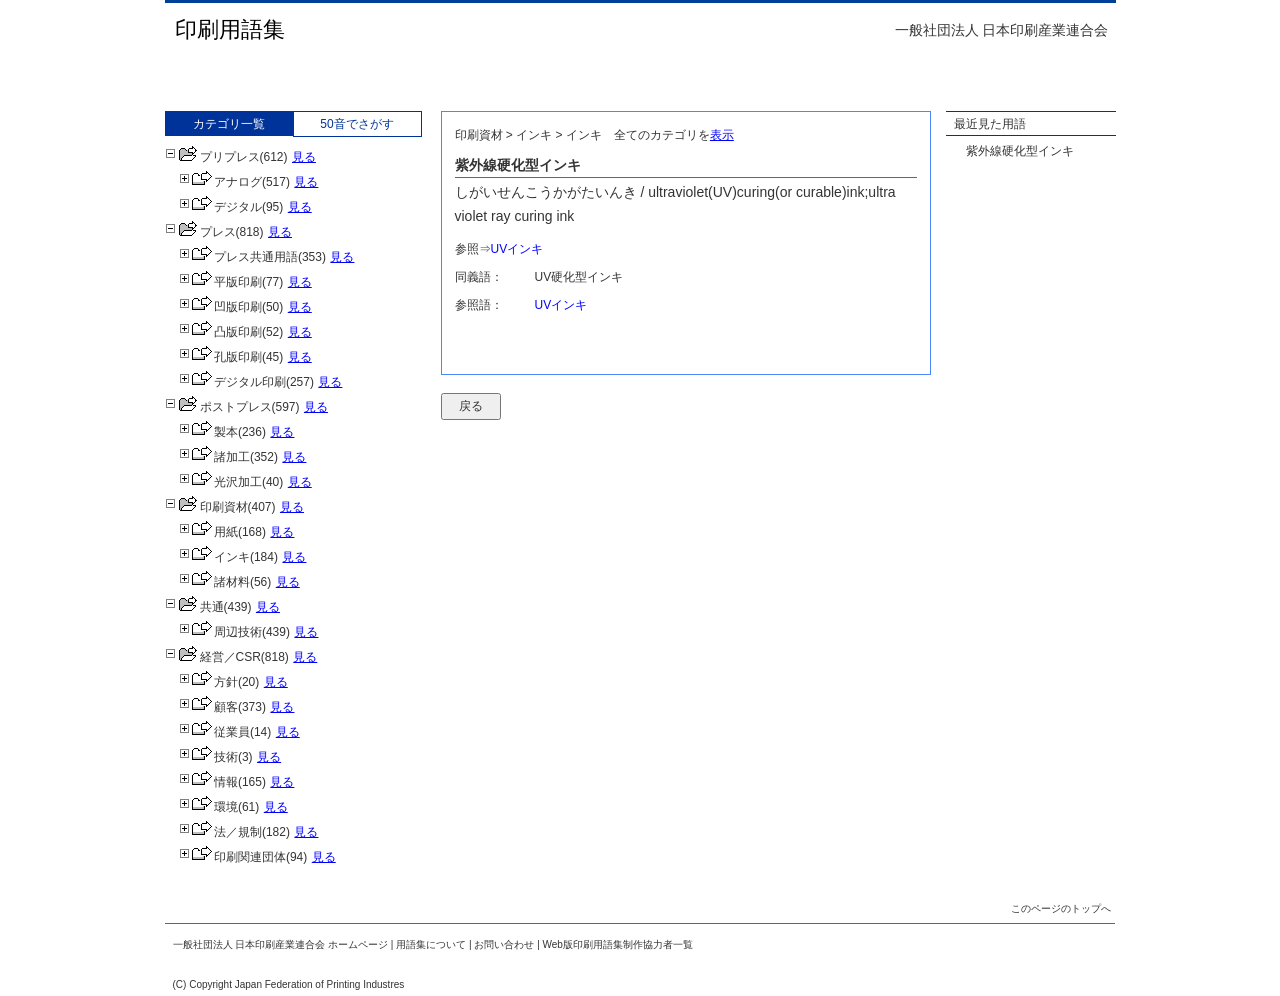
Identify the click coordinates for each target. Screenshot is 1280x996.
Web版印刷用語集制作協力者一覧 (618, 944)
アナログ (220, 182)
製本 (208, 432)
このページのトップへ (1061, 908)
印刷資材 (206, 507)
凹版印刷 (220, 307)
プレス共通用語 (238, 257)
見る (304, 157)
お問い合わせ (504, 944)
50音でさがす (356, 124)
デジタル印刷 (232, 382)
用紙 (208, 532)
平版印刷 (220, 282)
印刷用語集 (230, 29)
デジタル (220, 207)
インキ (214, 557)
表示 (722, 135)
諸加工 (214, 457)
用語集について (431, 944)
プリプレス (212, 157)
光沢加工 (220, 482)
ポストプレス (218, 407)
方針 (208, 682)
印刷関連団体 (232, 857)
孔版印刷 (220, 357)
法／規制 (220, 832)
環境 (208, 807)
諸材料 (214, 582)
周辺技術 (220, 632)
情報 (208, 782)
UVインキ (517, 249)
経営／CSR (213, 657)
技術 (208, 757)
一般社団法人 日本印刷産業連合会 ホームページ (281, 944)
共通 (194, 607)
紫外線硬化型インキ (1020, 151)
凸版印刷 (220, 332)
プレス (200, 232)
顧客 (208, 707)
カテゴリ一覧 (229, 124)
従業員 (214, 732)
